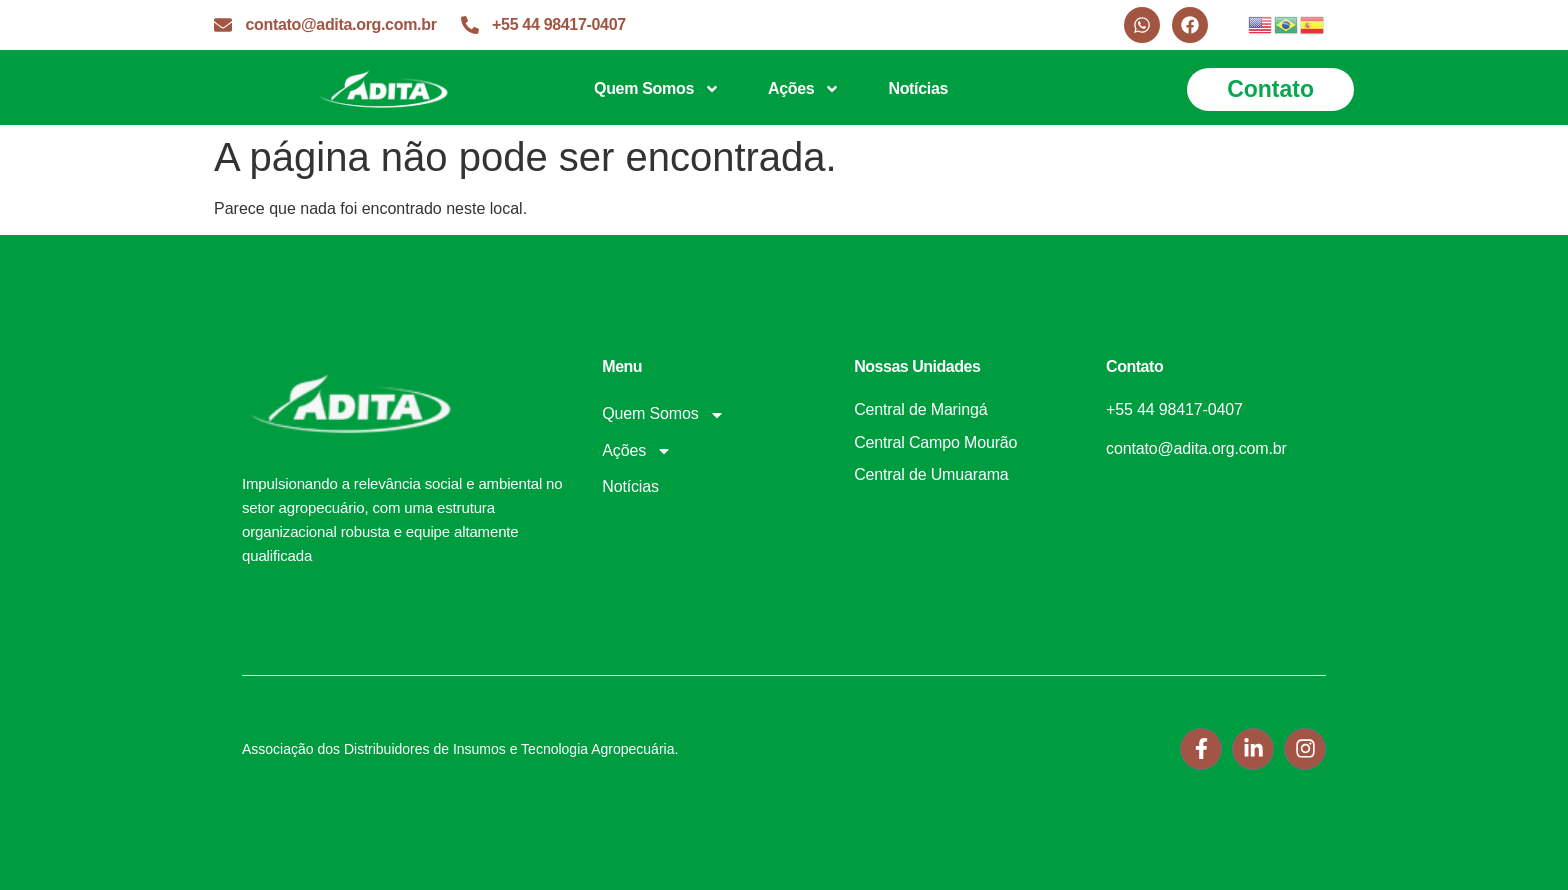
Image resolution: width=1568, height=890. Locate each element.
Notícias (918, 88)
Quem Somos (657, 89)
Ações (804, 89)
